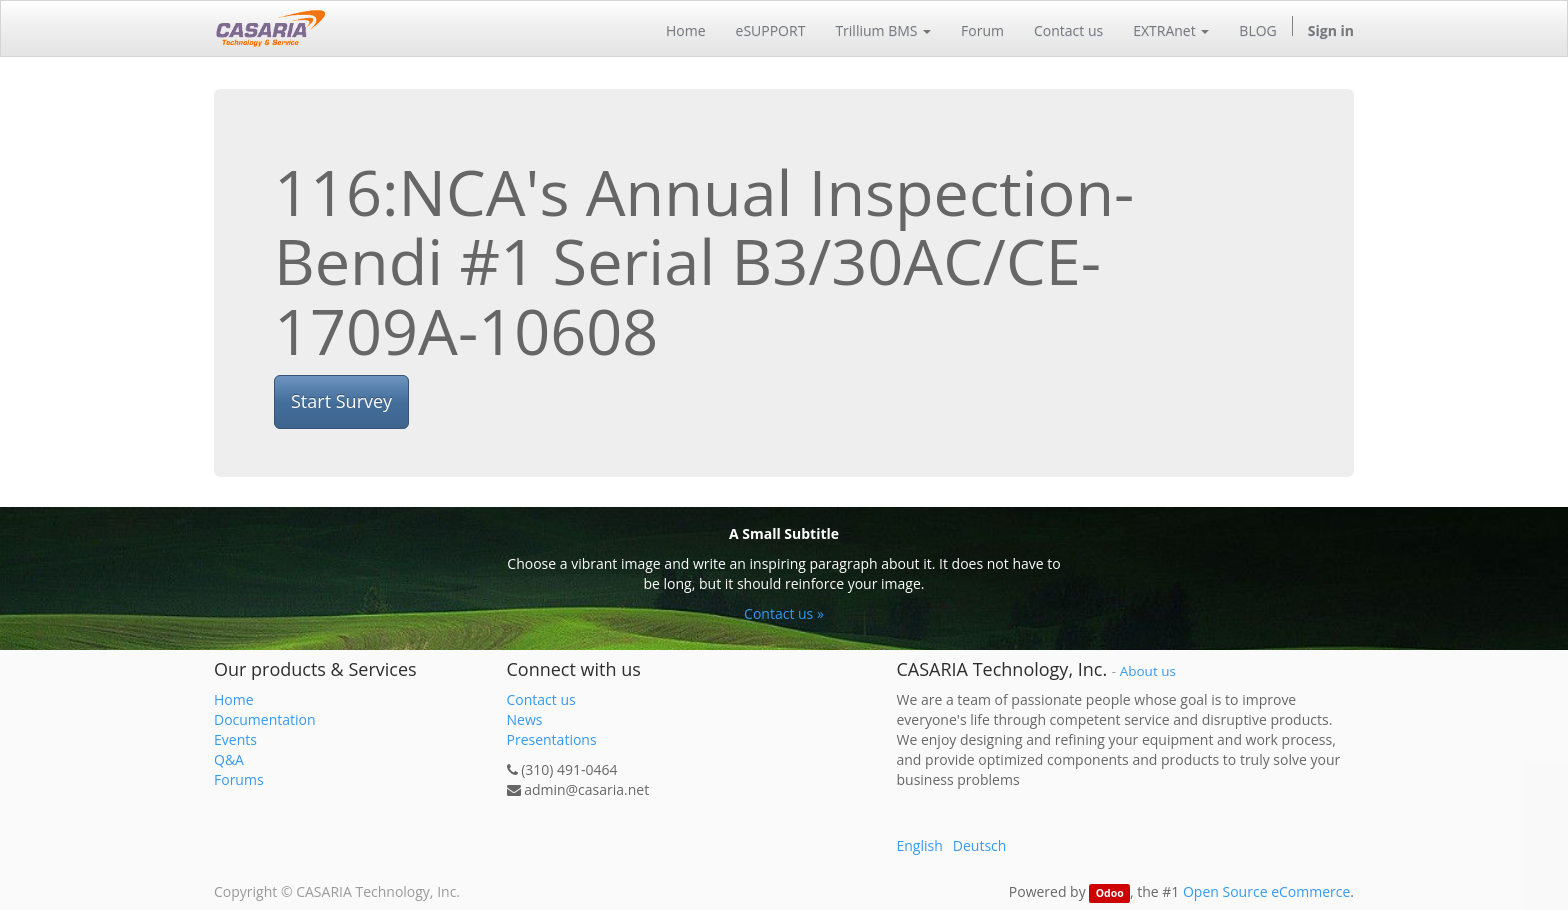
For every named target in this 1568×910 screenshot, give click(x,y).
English (920, 845)
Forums (239, 779)
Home (234, 699)
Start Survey (341, 401)
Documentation (265, 719)
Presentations (552, 739)
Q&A (229, 759)
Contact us (541, 699)
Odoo (1110, 893)
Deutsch (980, 845)
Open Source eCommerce (1266, 891)
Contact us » (784, 613)
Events (235, 739)
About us (1148, 671)
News (525, 719)
